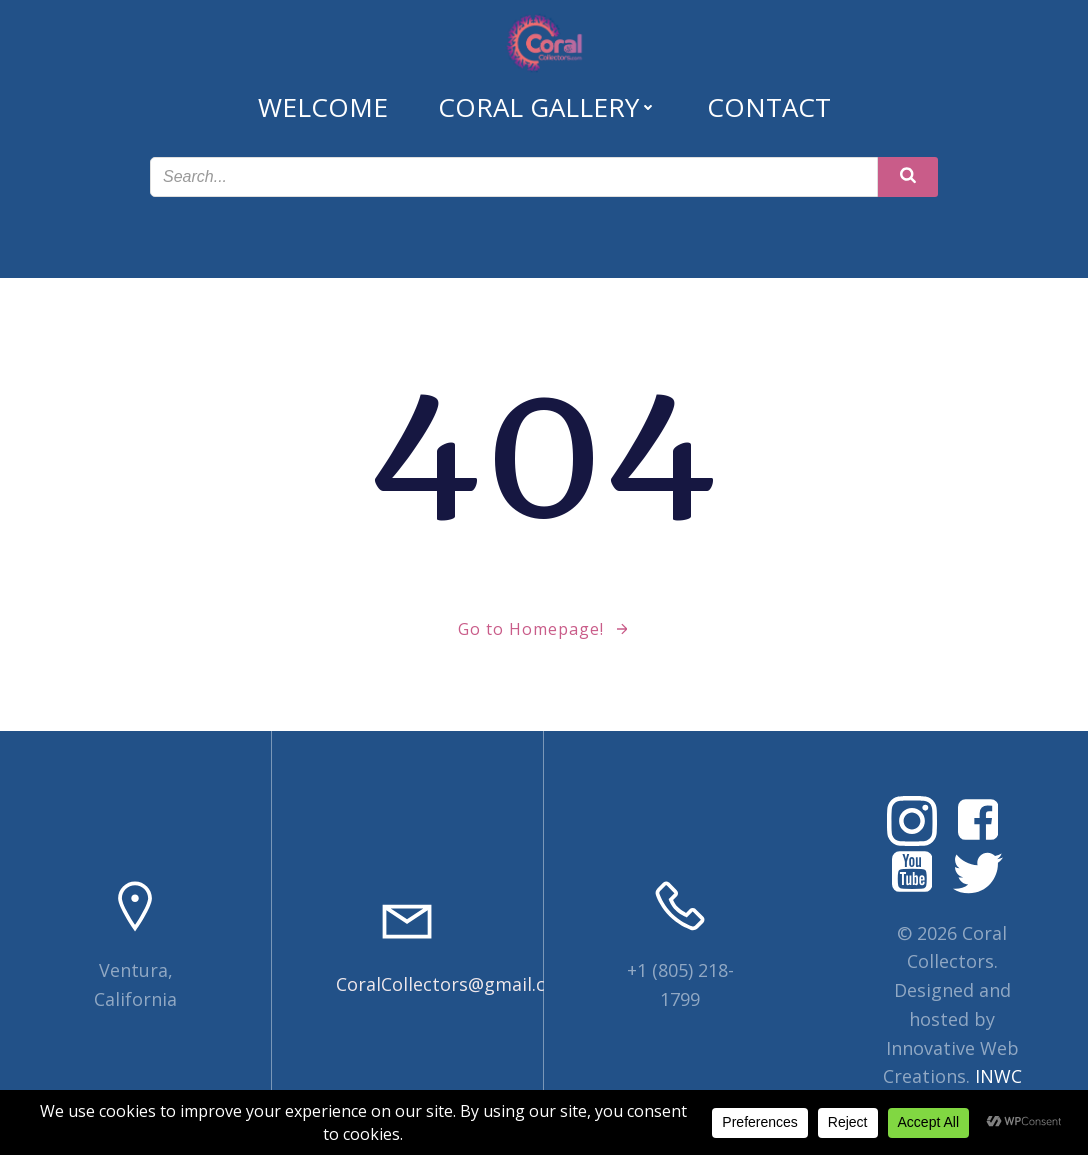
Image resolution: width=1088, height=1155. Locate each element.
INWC (998, 1076)
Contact (769, 107)
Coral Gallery (547, 107)
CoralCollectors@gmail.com (454, 984)
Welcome (323, 107)
